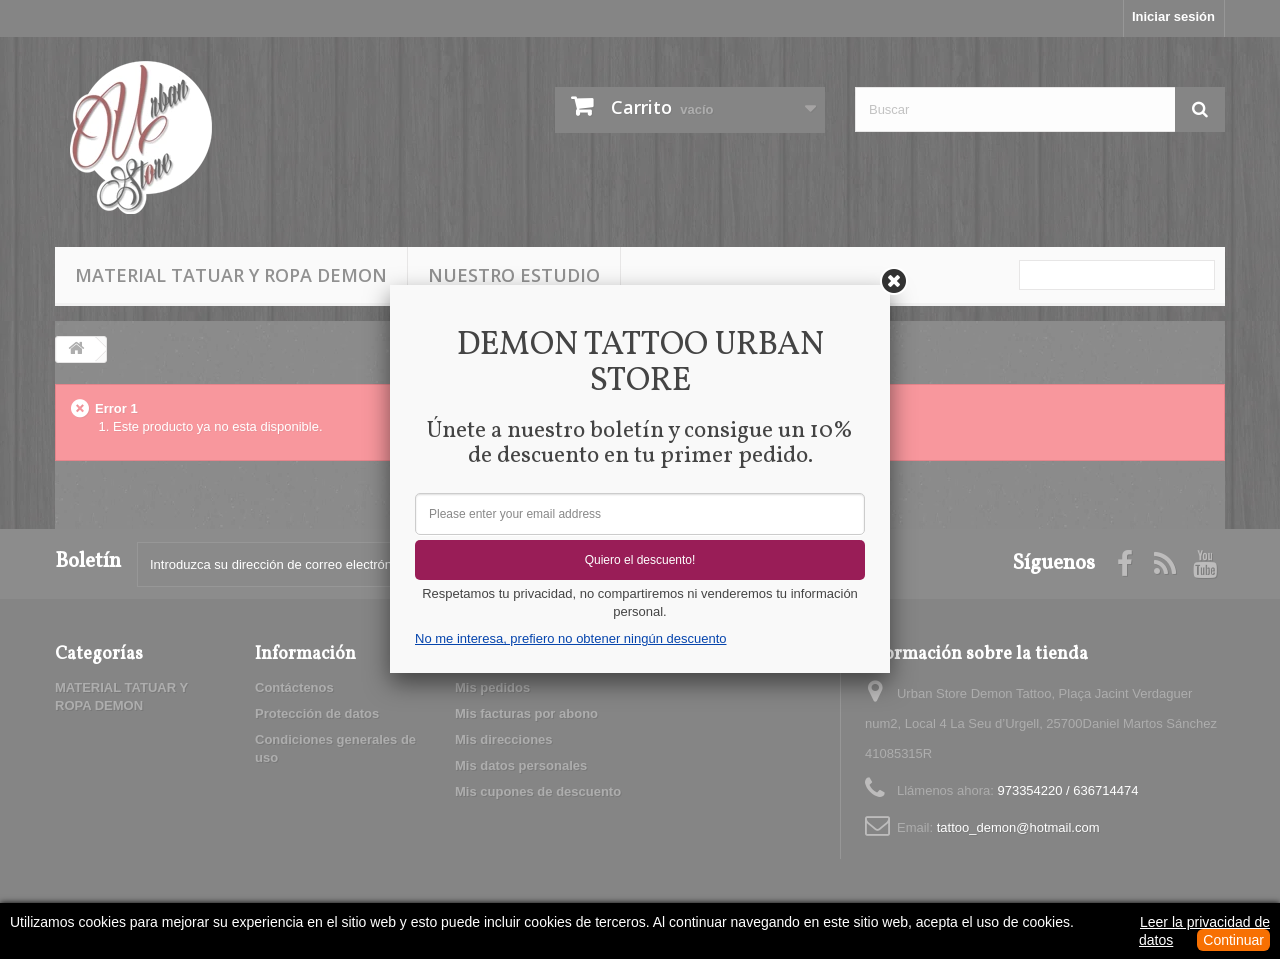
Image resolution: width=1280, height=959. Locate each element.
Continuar (1233, 940)
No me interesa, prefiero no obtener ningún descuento (570, 638)
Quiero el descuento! (640, 560)
